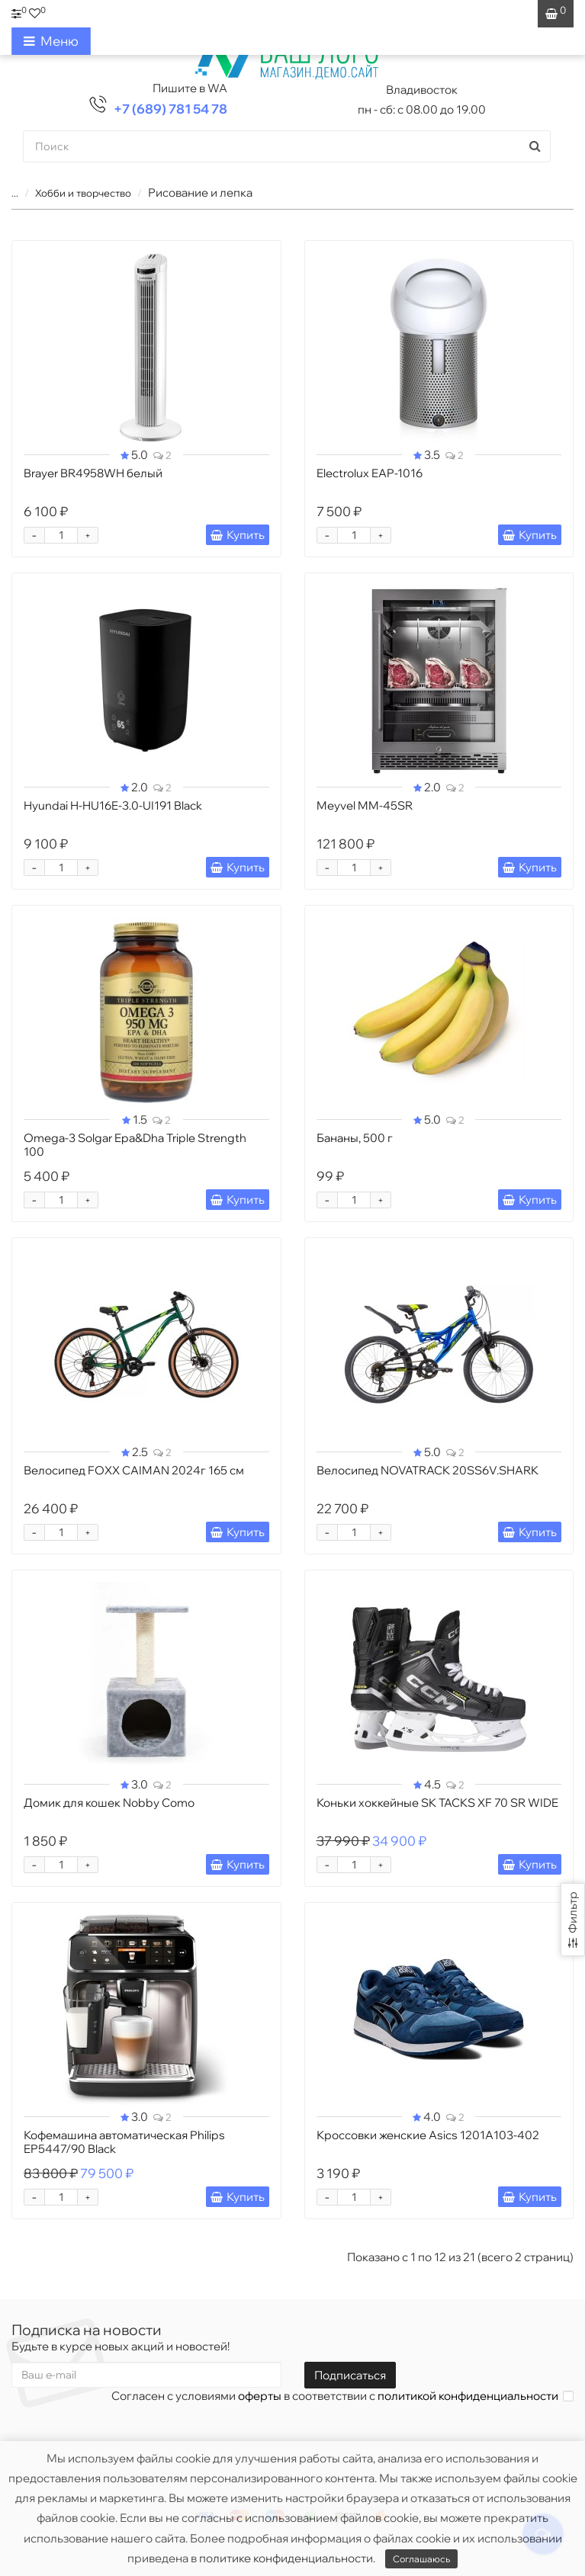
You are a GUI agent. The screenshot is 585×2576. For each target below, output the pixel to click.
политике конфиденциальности (286, 2558)
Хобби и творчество (83, 193)
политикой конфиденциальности (468, 2395)
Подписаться (350, 2375)
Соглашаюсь (421, 2559)
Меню (51, 41)
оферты (259, 2395)
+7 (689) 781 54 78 (170, 109)
